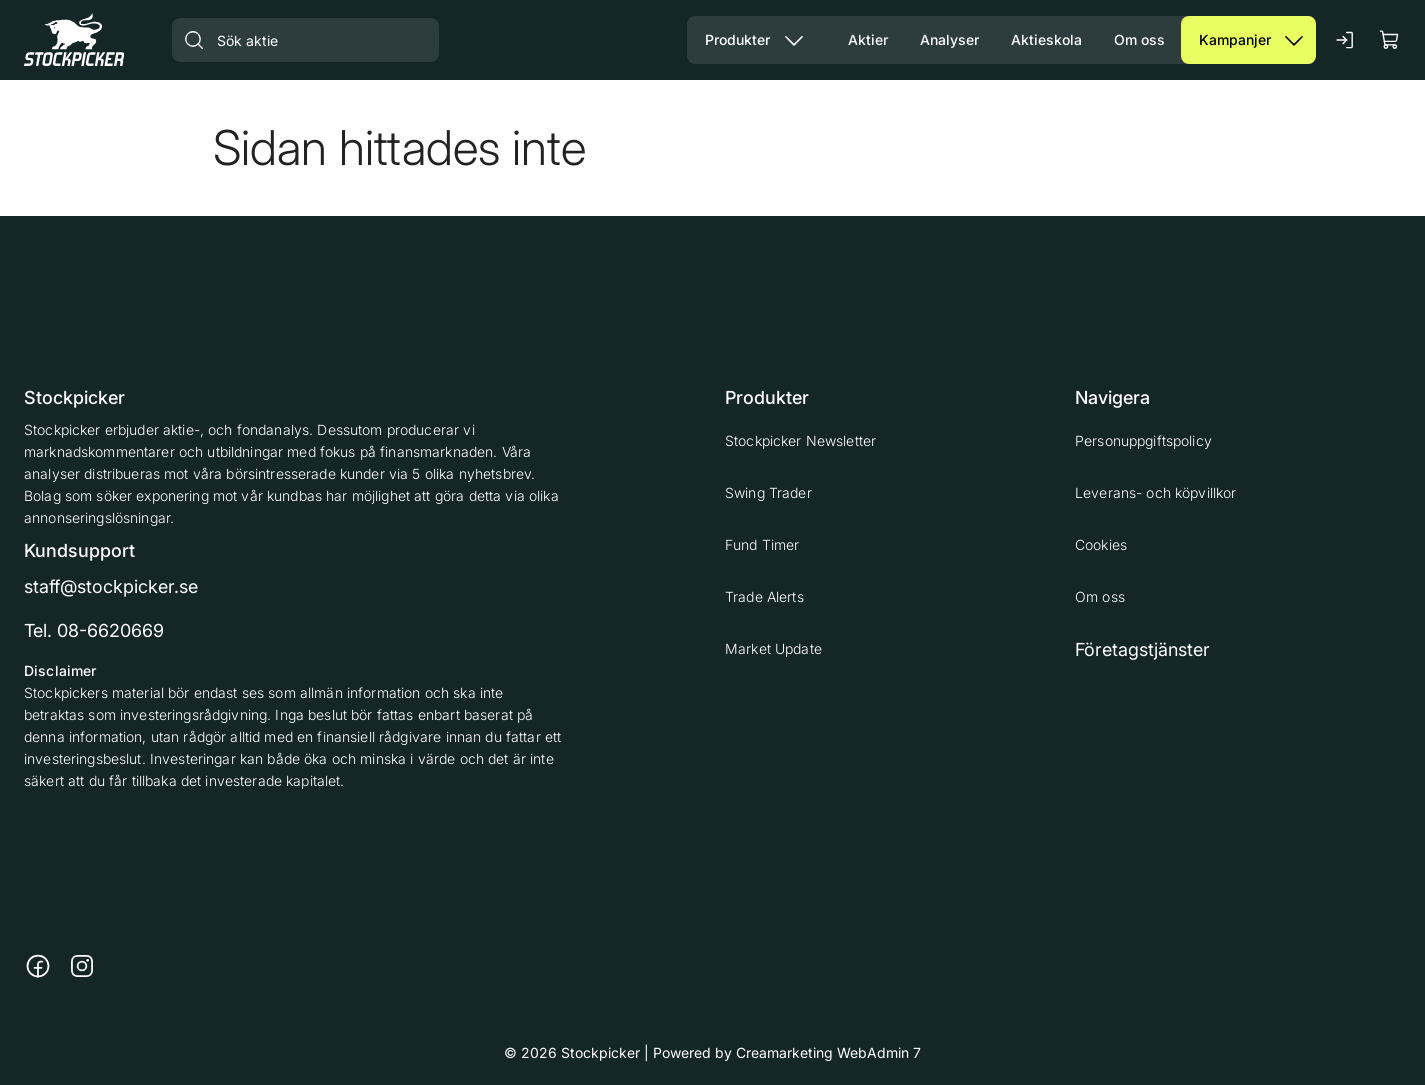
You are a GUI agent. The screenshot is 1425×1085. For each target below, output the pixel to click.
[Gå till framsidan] (74, 39)
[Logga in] (1346, 40)
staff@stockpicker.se (111, 586)
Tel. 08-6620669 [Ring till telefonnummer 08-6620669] (94, 630)
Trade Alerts (764, 596)
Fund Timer (762, 544)
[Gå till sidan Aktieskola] (1046, 40)
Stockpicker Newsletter (800, 440)
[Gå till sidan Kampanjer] (1226, 40)
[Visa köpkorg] (1390, 39)
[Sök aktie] (305, 40)
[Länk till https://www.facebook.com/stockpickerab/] (38, 966)
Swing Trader (768, 492)
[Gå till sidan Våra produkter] (729, 40)
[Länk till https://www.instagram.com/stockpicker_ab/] (82, 966)
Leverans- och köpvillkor (1155, 492)
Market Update (773, 648)
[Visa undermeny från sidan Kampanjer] (1294, 40)
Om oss (1100, 596)
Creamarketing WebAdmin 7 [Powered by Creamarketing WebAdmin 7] (828, 1052)
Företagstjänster (1142, 649)
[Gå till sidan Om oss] (1139, 40)
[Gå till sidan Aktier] (868, 40)
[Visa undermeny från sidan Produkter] (794, 40)
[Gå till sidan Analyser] (949, 40)
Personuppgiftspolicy (1143, 440)
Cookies (1101, 544)
